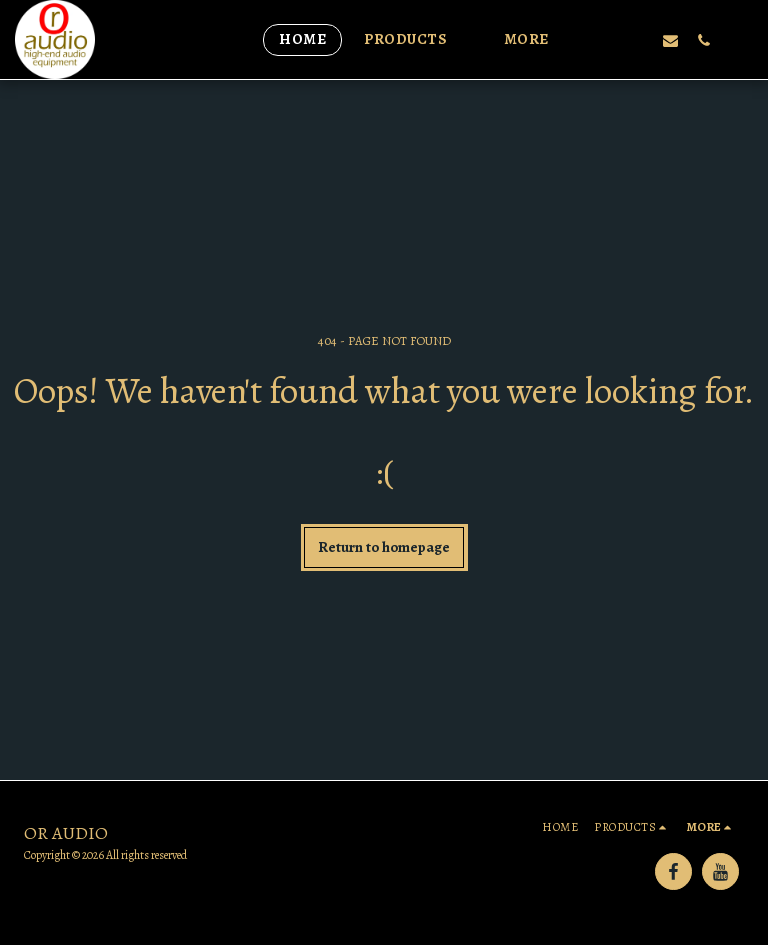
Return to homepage (384, 547)
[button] (415, 40)
